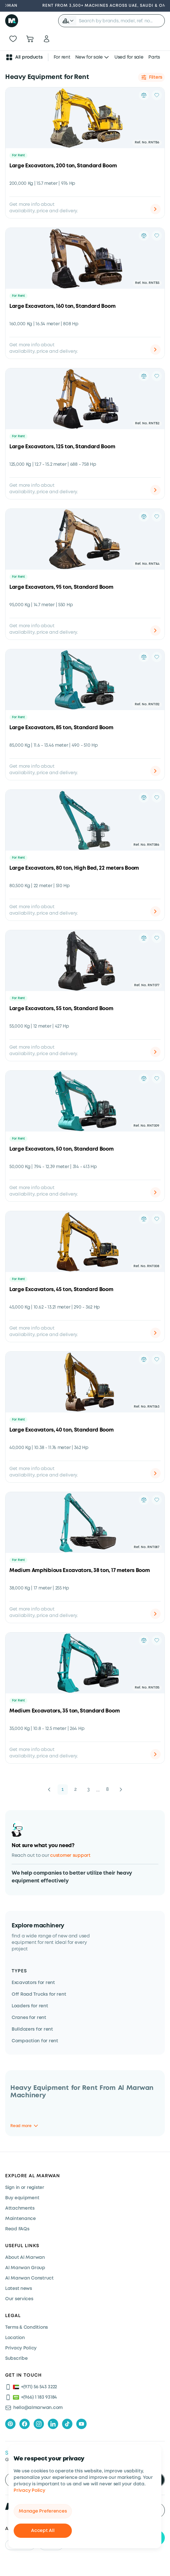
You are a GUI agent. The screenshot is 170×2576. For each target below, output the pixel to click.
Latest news (18, 2289)
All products (24, 57)
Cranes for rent (29, 2018)
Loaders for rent (30, 2006)
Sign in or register (24, 2188)
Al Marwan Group (25, 2268)
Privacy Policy (29, 2490)
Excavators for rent (33, 1983)
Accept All (42, 2531)
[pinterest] (10, 2424)
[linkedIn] (53, 2424)
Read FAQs (17, 2229)
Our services (19, 2299)
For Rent (18, 155)
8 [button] (107, 1789)
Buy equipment (22, 2198)
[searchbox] (120, 21)
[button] (67, 21)
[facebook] (24, 2424)
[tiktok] (67, 2424)
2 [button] (75, 1789)
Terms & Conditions (26, 2327)
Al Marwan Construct (29, 2278)
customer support (70, 1855)
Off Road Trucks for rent (39, 1994)
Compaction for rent (35, 2041)
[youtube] (81, 2424)
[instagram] (39, 2424)
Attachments (20, 2208)
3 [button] (88, 1789)
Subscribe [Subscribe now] (16, 2358)
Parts (154, 57)
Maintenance (20, 2219)
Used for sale (128, 57)
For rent (62, 57)
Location (15, 2338)
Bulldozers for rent (32, 2029)
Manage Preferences (43, 2511)
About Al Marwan (25, 2257)
